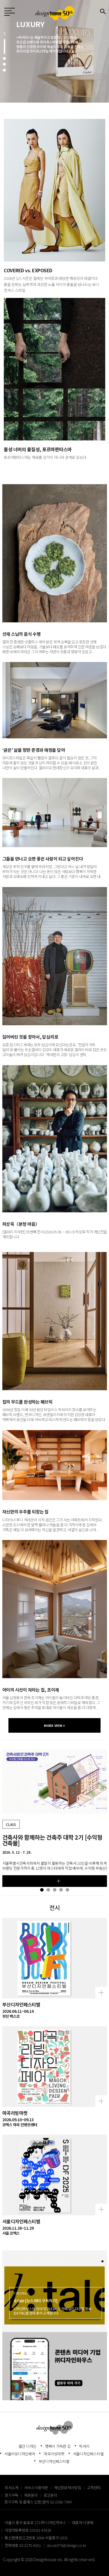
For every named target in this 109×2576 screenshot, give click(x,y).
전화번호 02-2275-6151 (23, 2545)
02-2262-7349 (61, 2502)
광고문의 (50, 2495)
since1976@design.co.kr (67, 2545)
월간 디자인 (28, 2446)
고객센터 (94, 2487)
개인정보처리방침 (67, 2487)
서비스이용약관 (36, 2487)
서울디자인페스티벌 (88, 2454)
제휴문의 (31, 2495)
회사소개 (11, 2487)
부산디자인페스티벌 (54, 2461)
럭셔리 (84, 2446)
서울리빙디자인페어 (19, 2454)
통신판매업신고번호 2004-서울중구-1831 (36, 2538)
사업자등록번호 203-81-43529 (28, 2530)
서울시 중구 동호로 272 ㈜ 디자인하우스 (35, 2522)
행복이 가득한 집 (58, 2446)
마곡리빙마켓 (54, 2454)
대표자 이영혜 (82, 2522)
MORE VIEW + (54, 1725)
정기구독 (11, 2495)
